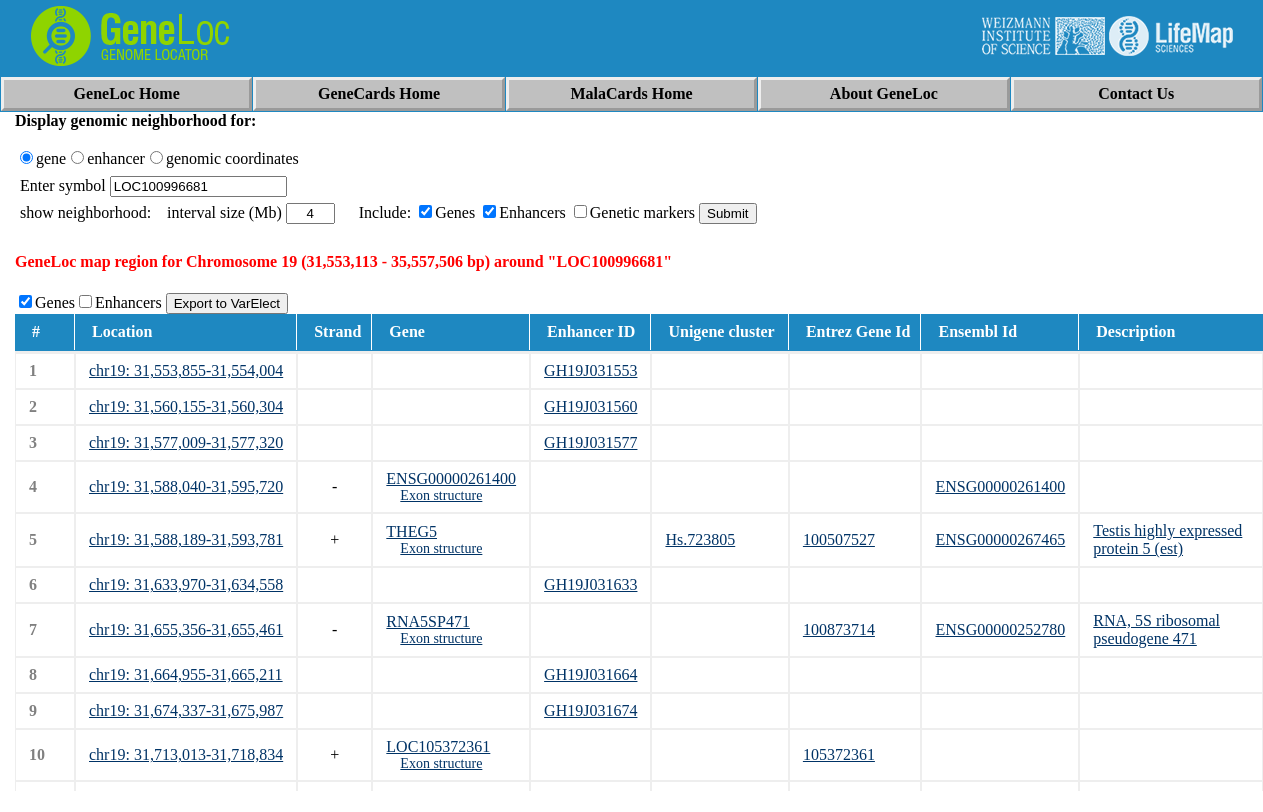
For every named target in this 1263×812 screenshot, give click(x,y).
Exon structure (441, 495)
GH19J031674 (590, 710)
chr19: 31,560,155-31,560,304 (186, 406)
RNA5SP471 (428, 621)
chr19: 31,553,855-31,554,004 (186, 370)
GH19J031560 (590, 406)
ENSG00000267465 (1000, 539)
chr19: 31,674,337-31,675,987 (186, 710)
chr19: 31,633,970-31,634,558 (186, 584)
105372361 (839, 754)
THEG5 (411, 531)
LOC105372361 (438, 746)
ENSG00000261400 (451, 478)
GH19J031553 (590, 370)
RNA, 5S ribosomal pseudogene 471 (1156, 629)
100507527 (839, 539)
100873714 (839, 629)
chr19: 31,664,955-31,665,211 (186, 674)
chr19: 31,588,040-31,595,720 (186, 486)
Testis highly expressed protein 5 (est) (1167, 539)
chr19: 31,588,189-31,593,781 (186, 539)
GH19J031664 (590, 674)
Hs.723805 (700, 539)
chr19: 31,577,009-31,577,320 (186, 442)
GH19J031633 (590, 584)
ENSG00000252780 (1000, 629)
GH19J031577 (590, 442)
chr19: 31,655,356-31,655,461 (186, 629)
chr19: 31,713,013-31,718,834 (186, 754)
